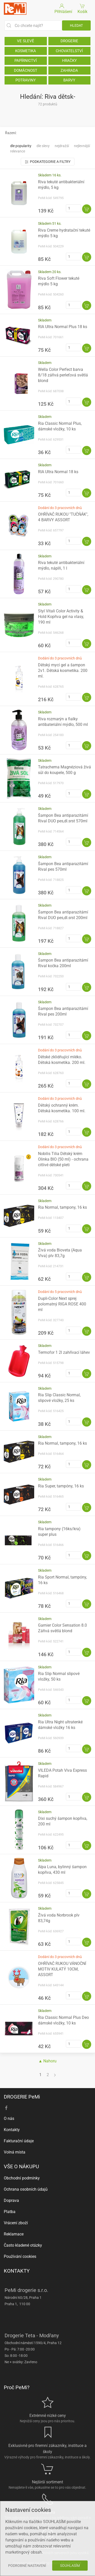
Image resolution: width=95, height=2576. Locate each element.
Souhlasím (70, 2566)
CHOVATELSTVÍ (69, 51)
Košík (82, 8)
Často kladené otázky (23, 2245)
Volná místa (14, 2152)
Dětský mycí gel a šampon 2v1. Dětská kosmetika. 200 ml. (62, 671)
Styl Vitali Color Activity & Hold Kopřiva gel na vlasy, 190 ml (61, 617)
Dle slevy (43, 146)
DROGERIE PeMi (22, 2097)
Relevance (17, 151)
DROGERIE (69, 41)
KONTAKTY (17, 2271)
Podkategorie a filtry (47, 162)
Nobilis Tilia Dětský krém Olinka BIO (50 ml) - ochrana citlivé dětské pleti (63, 1159)
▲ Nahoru (48, 2061)
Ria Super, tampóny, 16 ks (61, 1486)
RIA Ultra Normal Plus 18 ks (62, 326)
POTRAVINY (25, 80)
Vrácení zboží (16, 2222)
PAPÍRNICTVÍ (25, 60)
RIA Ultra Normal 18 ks (58, 471)
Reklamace (14, 2234)
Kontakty (12, 2129)
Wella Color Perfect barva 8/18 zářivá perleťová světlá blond (63, 375)
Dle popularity (20, 146)
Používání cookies (20, 2256)
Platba (9, 2211)
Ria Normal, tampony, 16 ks (62, 1207)
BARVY (69, 80)
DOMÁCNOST (25, 70)
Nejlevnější (82, 146)
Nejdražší (62, 146)
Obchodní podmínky (22, 2178)
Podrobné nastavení (27, 2566)
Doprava (11, 2200)
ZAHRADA (69, 70)
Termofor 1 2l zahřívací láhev (64, 1352)
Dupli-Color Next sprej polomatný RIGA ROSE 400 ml (62, 1304)
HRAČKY (69, 60)
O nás (9, 2118)
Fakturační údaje (19, 2140)
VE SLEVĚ (25, 41)
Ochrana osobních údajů (26, 2189)
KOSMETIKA (25, 51)
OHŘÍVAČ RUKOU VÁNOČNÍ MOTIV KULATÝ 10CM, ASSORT (62, 1969)
